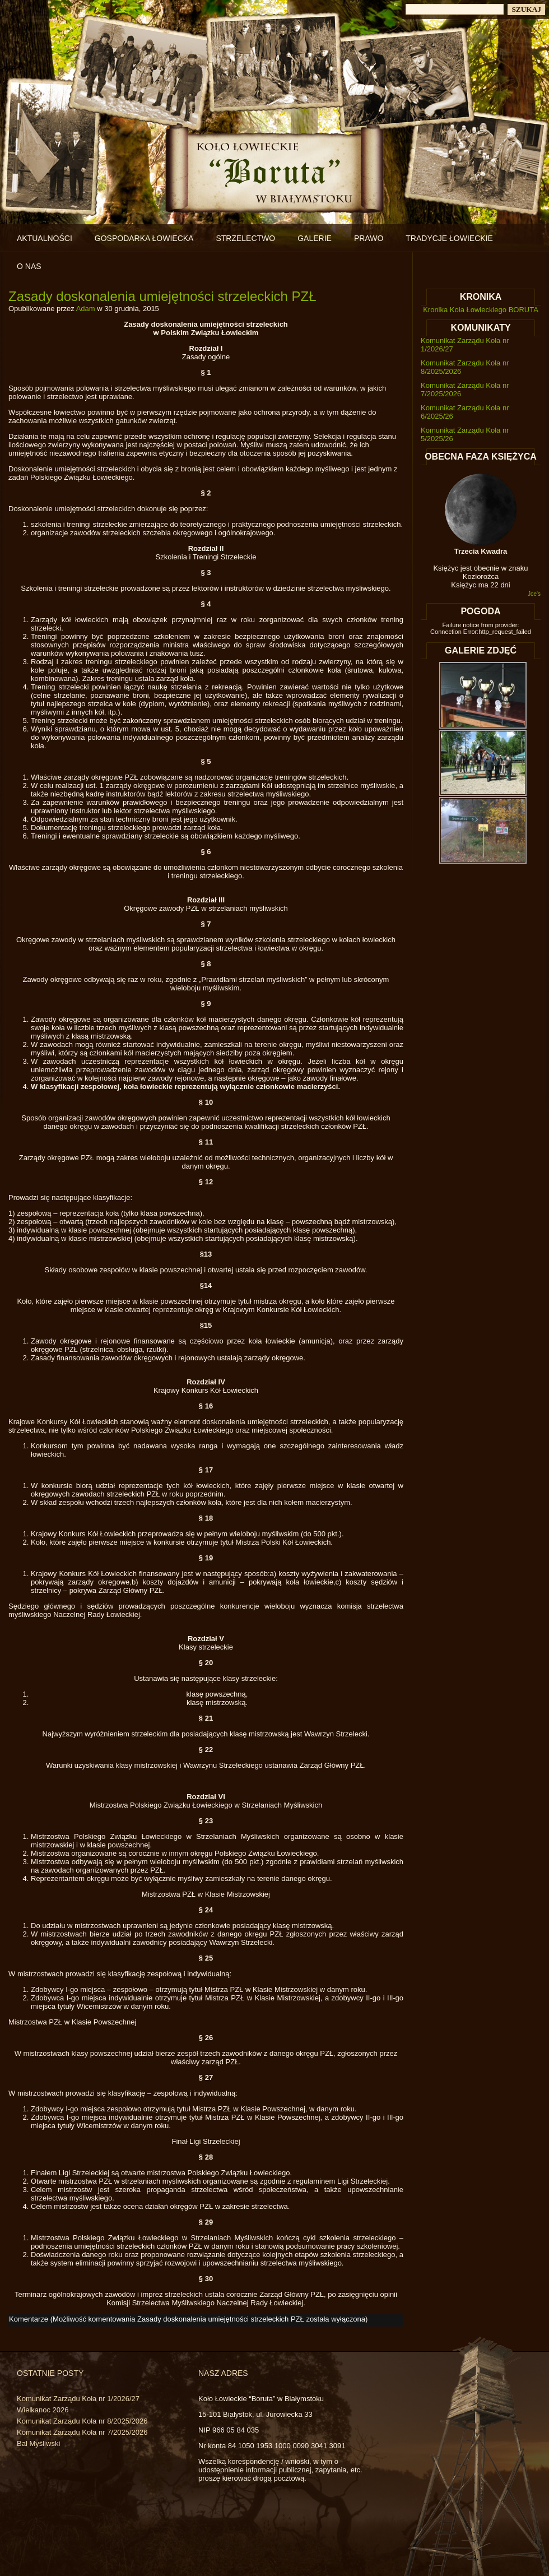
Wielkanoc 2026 (43, 2410)
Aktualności (44, 238)
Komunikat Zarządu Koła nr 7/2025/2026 (82, 2432)
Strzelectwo (245, 238)
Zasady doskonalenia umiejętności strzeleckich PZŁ (162, 296)
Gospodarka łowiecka (144, 238)
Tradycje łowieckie (449, 238)
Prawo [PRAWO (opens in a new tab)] (368, 238)
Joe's (534, 594)
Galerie (314, 238)
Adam (85, 308)
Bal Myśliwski (38, 2443)
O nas (29, 266)
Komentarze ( (187, 2319)
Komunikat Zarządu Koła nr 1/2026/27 (78, 2398)
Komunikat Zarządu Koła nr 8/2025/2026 (82, 2421)
